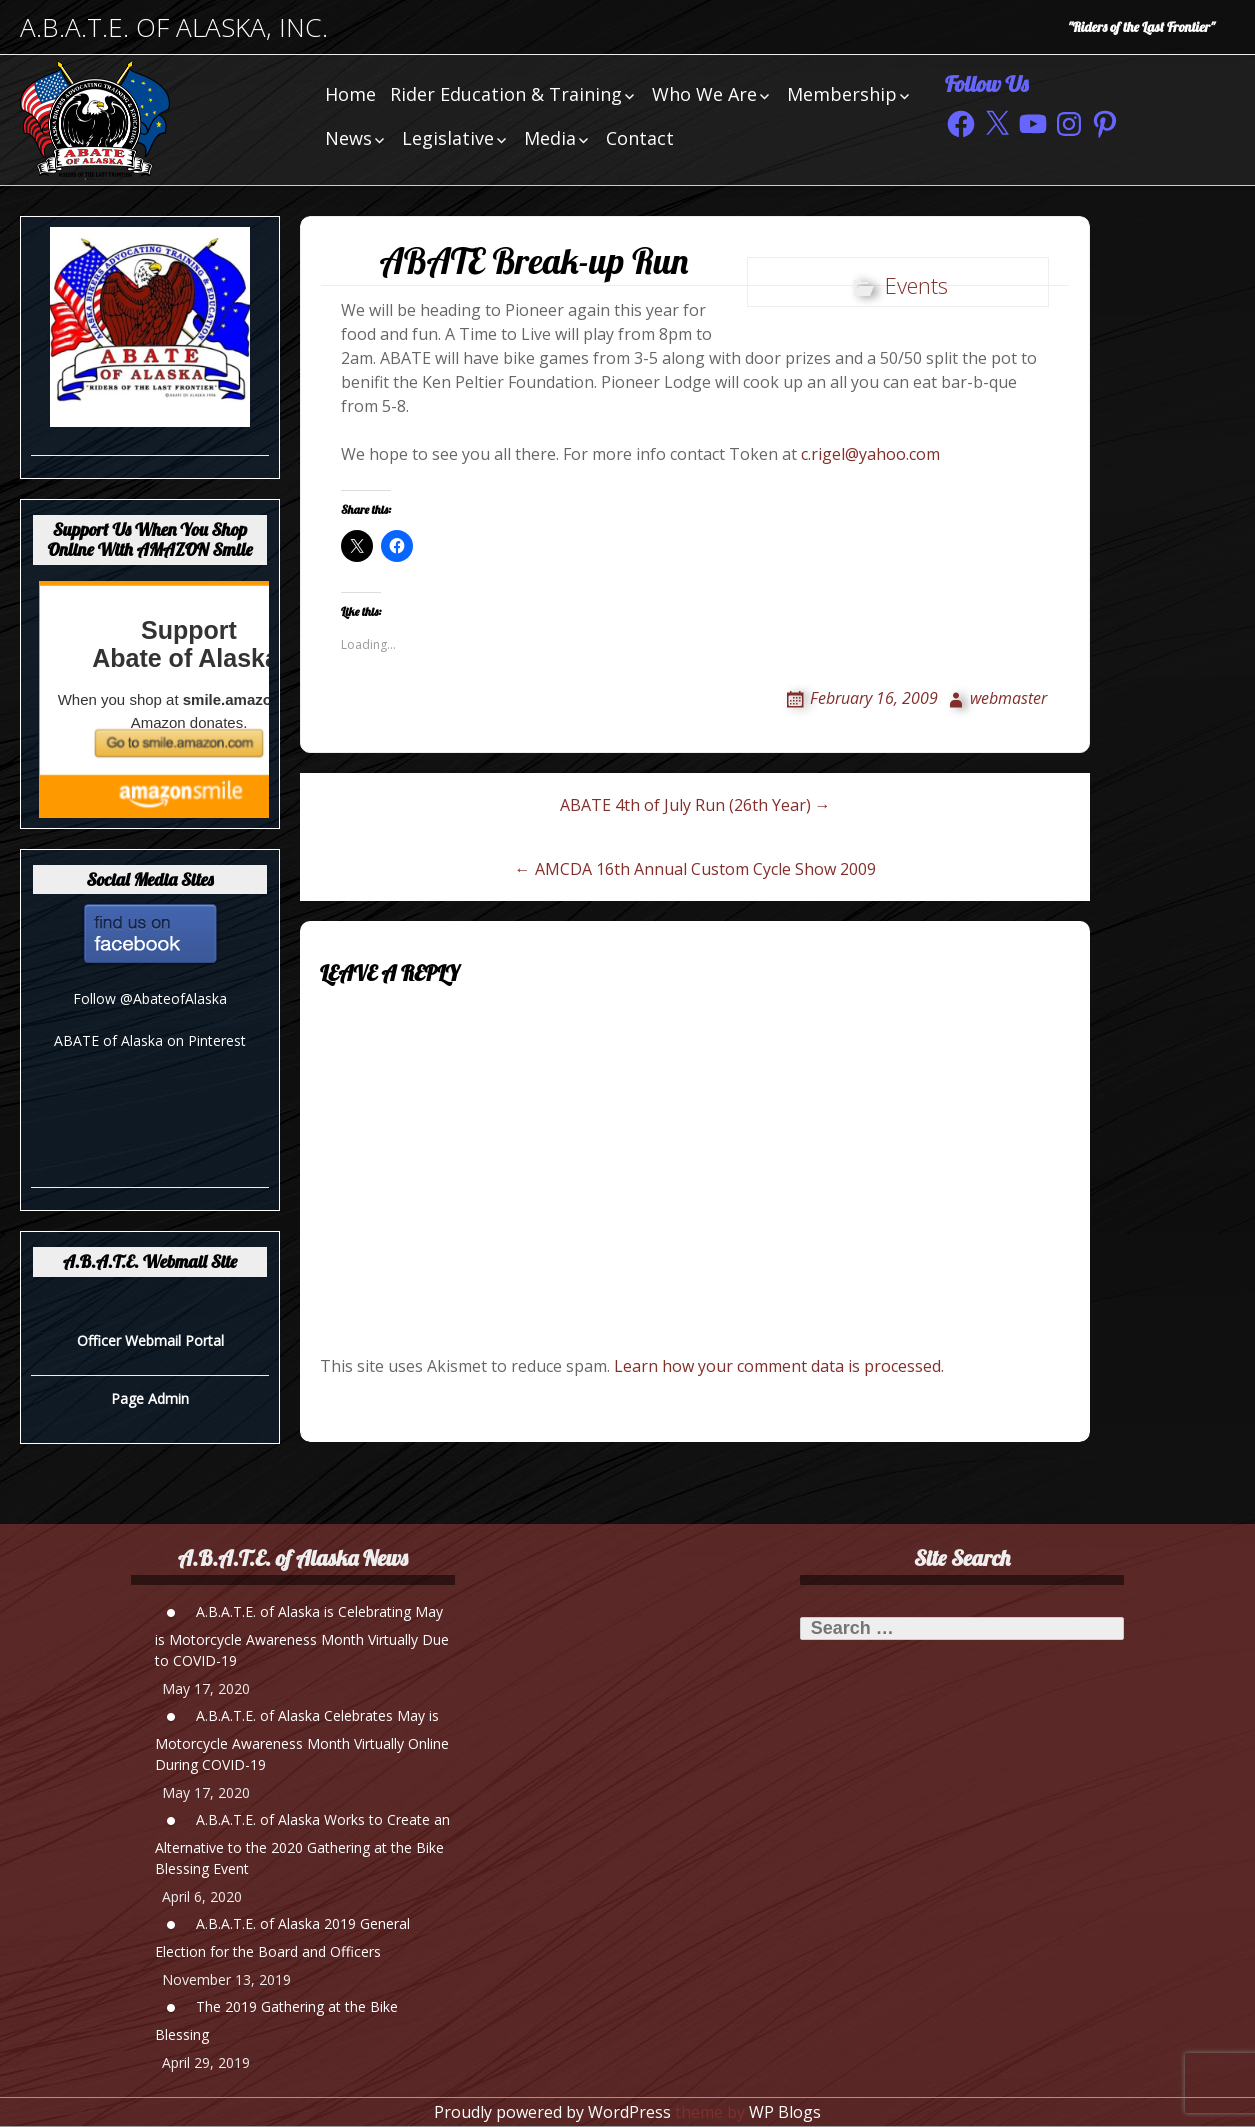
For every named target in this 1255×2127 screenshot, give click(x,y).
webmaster (1008, 698)
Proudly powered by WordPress (552, 2112)
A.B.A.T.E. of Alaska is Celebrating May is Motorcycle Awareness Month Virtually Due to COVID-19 (302, 1636)
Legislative (448, 138)
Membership (842, 94)
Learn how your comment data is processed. (779, 1366)
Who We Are (704, 94)
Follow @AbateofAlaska (150, 998)
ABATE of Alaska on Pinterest (150, 1040)
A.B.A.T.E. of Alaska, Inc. (174, 27)
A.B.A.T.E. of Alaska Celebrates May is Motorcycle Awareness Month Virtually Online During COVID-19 (302, 1740)
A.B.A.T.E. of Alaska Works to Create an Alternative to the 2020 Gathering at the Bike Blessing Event (302, 1844)
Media (550, 138)
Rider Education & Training (506, 94)
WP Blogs (785, 2112)
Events (916, 285)
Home (350, 94)
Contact (640, 138)
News (348, 138)
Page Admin (150, 1398)
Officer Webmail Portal (150, 1340)
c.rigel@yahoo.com (870, 454)
